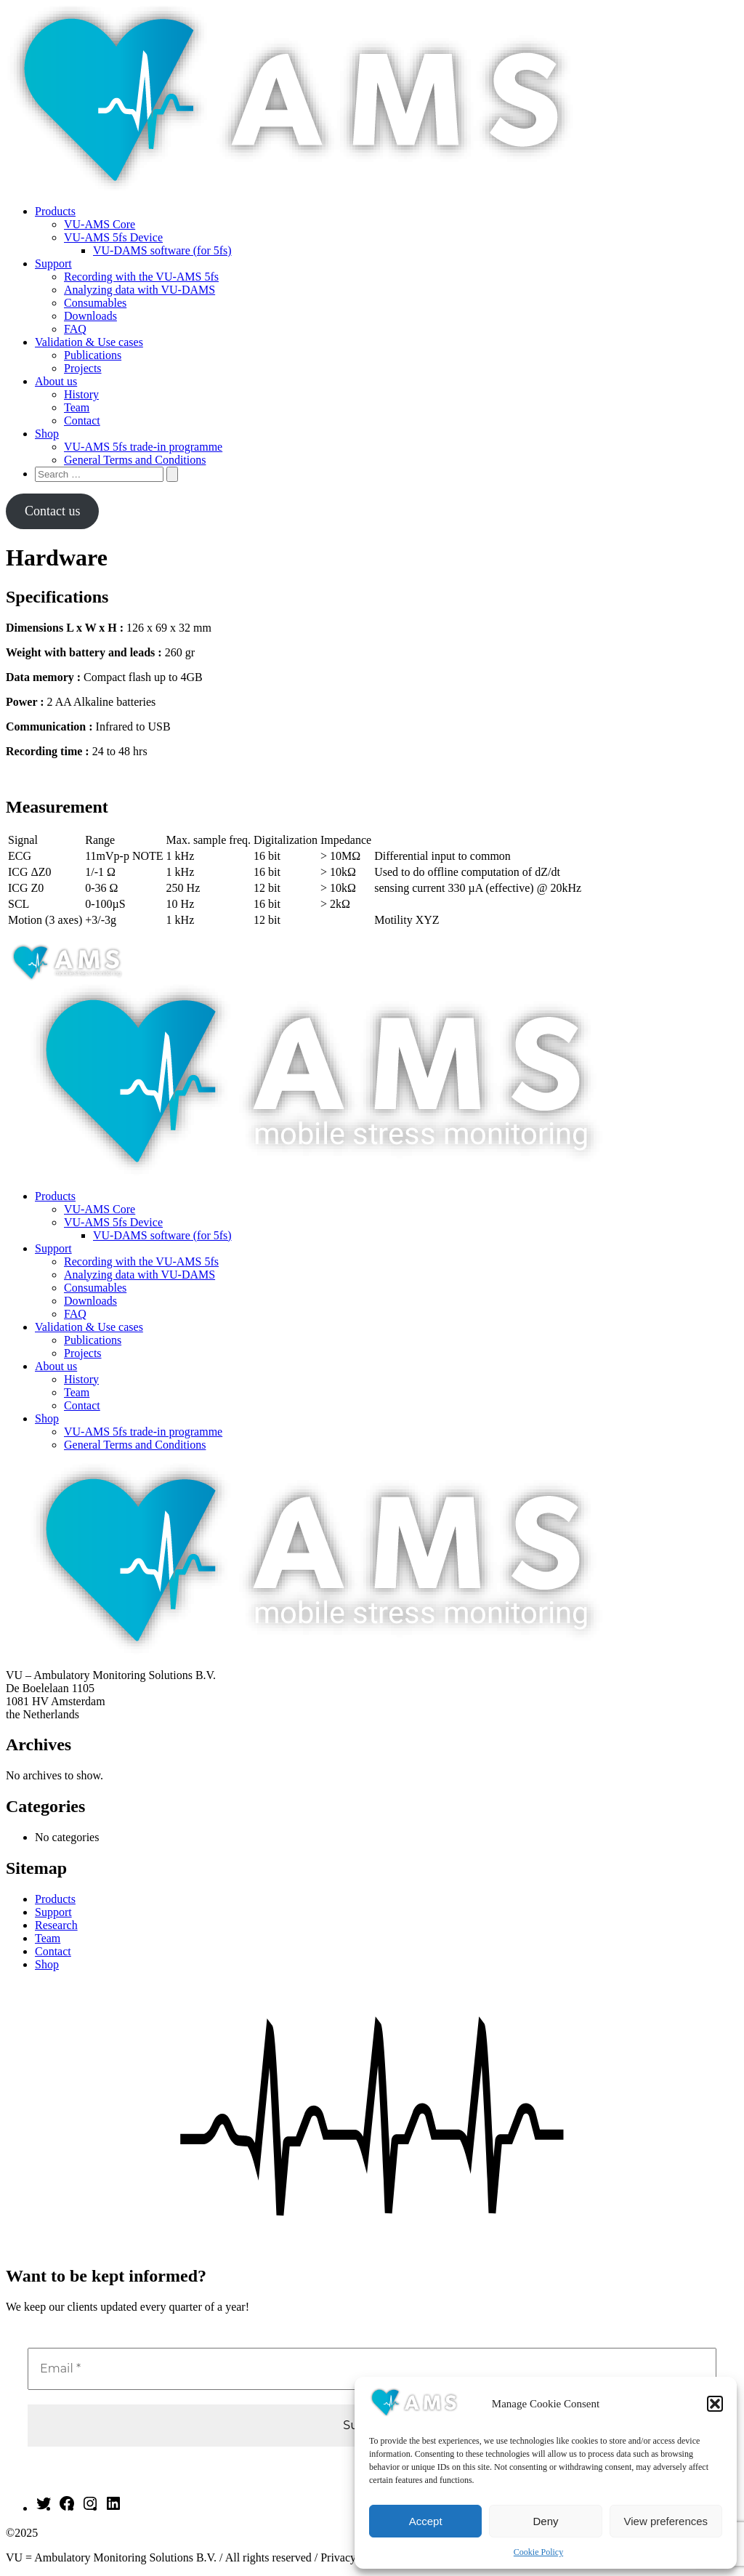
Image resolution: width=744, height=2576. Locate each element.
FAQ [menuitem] (75, 1314)
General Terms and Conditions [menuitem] (135, 1444)
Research (56, 1925)
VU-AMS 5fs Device (113, 237)
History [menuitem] (81, 1379)
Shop (47, 433)
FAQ (75, 329)
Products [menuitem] (55, 1196)
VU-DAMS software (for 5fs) (162, 250)
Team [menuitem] (76, 1392)
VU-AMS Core (99, 224)
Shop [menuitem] (47, 1418)
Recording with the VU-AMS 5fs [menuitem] (141, 1261)
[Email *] (372, 2369)
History (81, 394)
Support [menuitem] (53, 1248)
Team (76, 407)
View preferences (666, 2521)
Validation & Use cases (89, 342)
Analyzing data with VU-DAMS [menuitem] (139, 1274)
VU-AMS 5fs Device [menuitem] (113, 1222)
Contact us (53, 511)
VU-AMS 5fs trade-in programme (143, 446)
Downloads (90, 316)
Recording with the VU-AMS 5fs (141, 276)
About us (56, 381)
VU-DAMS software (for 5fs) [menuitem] (162, 1235)
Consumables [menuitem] (95, 1287)
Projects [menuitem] (83, 1353)
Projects (83, 368)
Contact (82, 420)
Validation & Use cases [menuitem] (89, 1327)
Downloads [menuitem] (90, 1301)
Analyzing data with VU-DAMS (139, 289)
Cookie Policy (538, 2552)
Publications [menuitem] (92, 1340)
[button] (715, 2403)
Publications (92, 355)
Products (55, 211)
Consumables (95, 303)
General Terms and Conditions (135, 460)
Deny (545, 2521)
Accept (425, 2521)
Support (53, 263)
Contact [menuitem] (82, 1405)
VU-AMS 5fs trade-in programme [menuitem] (143, 1431)
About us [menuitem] (56, 1366)
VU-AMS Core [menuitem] (99, 1209)
